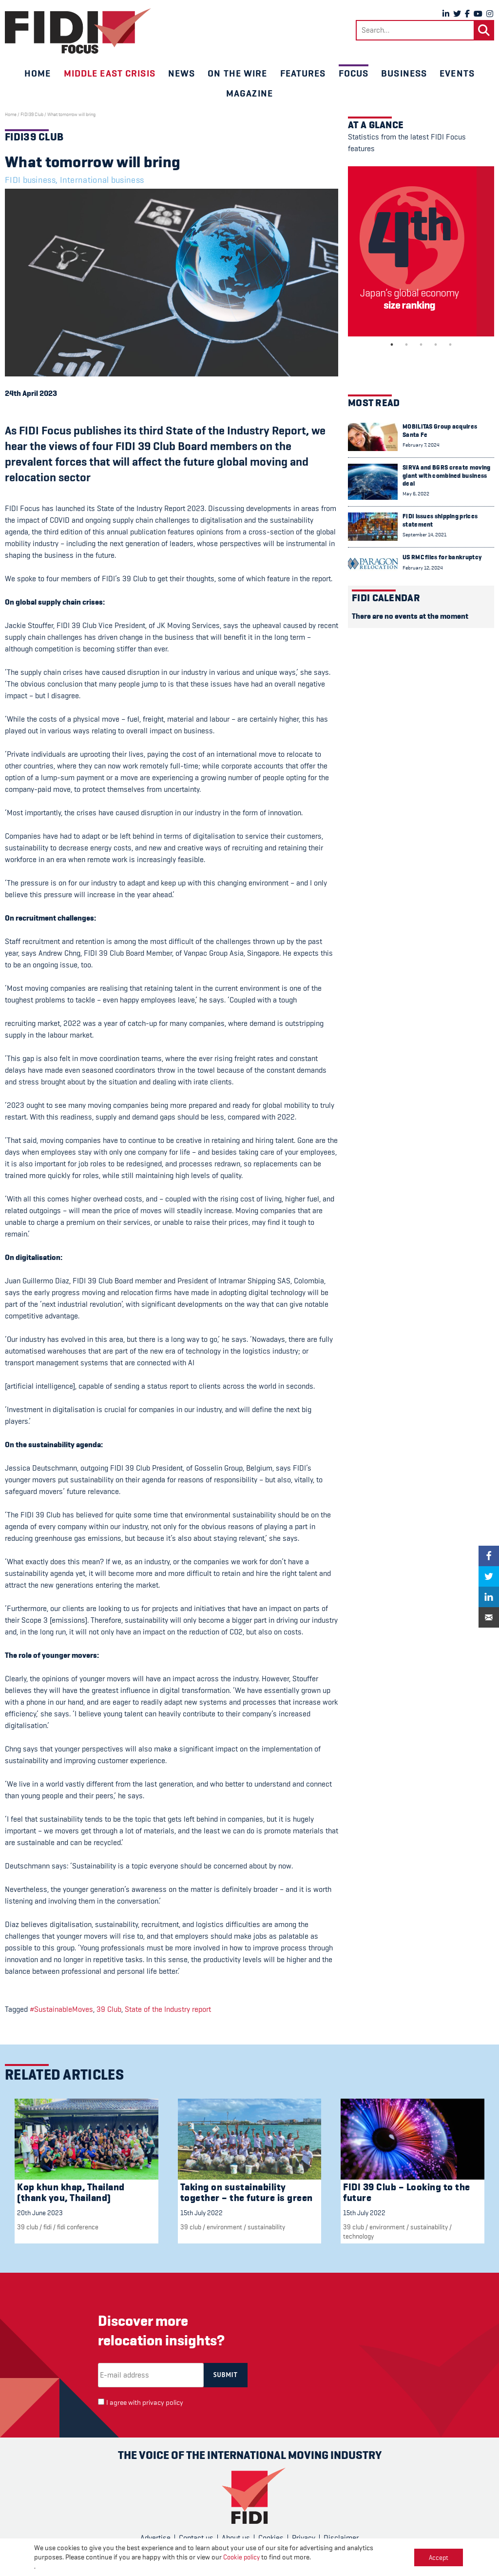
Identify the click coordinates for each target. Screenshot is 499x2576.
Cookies (271, 2538)
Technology (358, 2236)
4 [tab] (436, 345)
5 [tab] (450, 345)
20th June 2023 (40, 2213)
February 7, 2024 (421, 445)
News (181, 73)
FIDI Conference (77, 2227)
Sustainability (266, 2227)
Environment (224, 2227)
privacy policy (162, 2403)
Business (404, 73)
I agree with (144, 2403)
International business (102, 180)
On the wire (237, 73)
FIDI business (30, 180)
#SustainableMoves (61, 2009)
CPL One (291, 2562)
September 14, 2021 (424, 534)
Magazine (249, 93)
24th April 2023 (31, 393)
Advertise (155, 2538)
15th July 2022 (201, 2213)
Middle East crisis (109, 73)
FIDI (47, 2227)
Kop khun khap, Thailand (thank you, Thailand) (71, 2192)
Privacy (303, 2538)
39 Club (108, 2009)
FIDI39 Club (31, 115)
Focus (354, 73)
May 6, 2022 (416, 494)
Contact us (196, 2538)
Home (37, 73)
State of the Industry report (168, 2009)
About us (236, 2538)
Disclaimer (341, 2538)
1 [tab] (392, 345)
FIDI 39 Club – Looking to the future (406, 2192)
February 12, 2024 (423, 568)
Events (457, 73)
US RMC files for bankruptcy (442, 557)
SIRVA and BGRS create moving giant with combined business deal (446, 475)
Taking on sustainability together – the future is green (246, 2192)
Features (303, 73)
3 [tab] (421, 345)
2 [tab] (406, 345)
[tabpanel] (421, 251)
